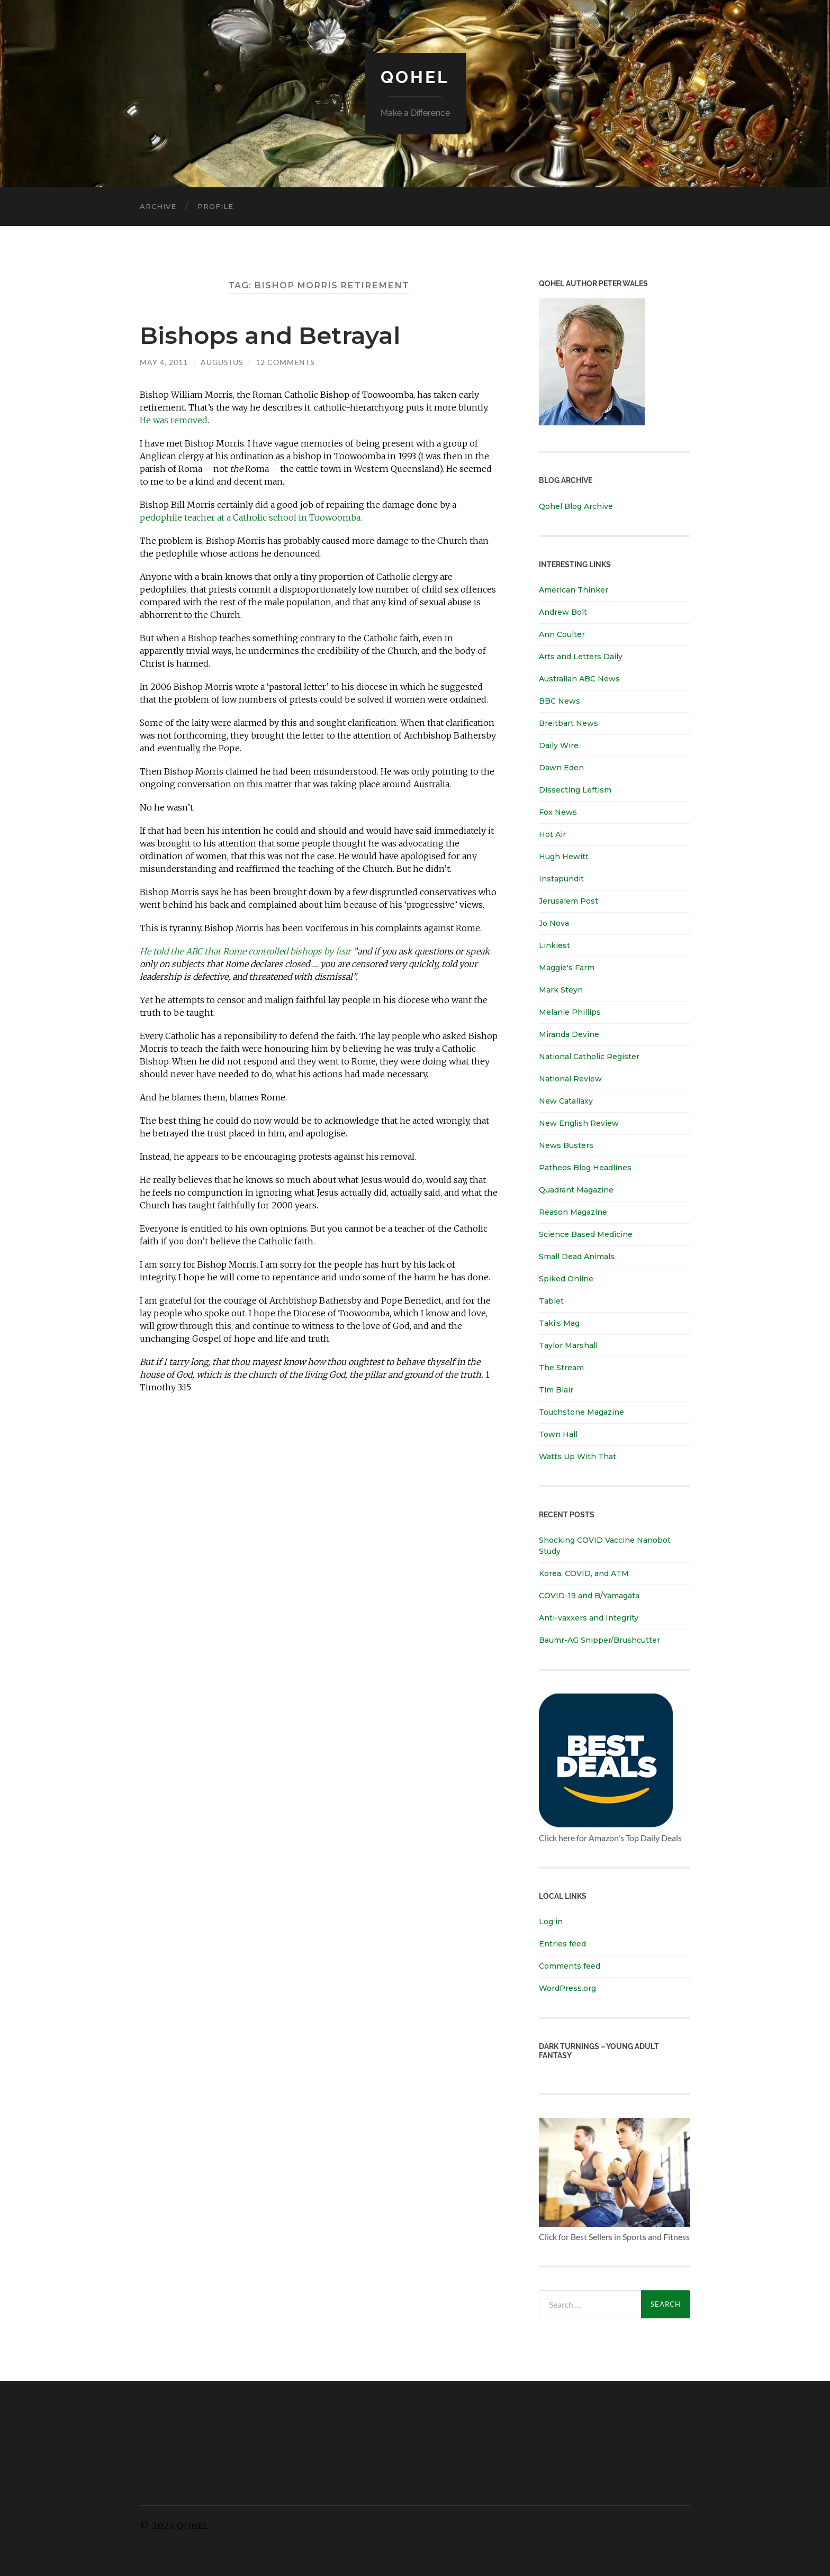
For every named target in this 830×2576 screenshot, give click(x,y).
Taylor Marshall (568, 1345)
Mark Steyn (561, 990)
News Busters (566, 1145)
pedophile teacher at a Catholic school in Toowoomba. (251, 517)
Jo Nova (554, 923)
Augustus (222, 362)
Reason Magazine (573, 1212)
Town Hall (558, 1434)
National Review (570, 1079)
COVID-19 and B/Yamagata (590, 1595)
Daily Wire (559, 745)
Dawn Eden (561, 767)
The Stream (561, 1367)
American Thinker (573, 590)
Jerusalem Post (568, 901)
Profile (215, 206)
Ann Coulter (562, 634)
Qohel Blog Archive (576, 506)
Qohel (415, 77)
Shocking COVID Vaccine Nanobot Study (605, 1545)
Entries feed (562, 1944)
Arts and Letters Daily (580, 656)
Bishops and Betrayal (270, 335)
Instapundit (561, 879)
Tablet (551, 1301)
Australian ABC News (579, 679)
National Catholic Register (589, 1056)
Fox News (558, 812)
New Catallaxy (566, 1101)
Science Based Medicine (586, 1234)
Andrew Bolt (563, 612)
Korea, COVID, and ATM (584, 1573)
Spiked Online (566, 1279)
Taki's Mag (559, 1323)
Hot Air (552, 834)
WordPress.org (567, 1988)
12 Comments (285, 362)
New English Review (579, 1123)
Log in (551, 1921)
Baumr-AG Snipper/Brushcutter (599, 1640)
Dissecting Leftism (575, 790)
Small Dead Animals (577, 1256)
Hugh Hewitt (564, 856)
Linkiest (554, 945)
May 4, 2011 (164, 362)
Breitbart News (568, 723)
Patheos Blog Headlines (585, 1167)
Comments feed (569, 1966)
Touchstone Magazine (581, 1412)
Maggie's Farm (566, 967)
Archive (158, 206)
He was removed (174, 420)
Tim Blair (556, 1390)
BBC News (559, 701)
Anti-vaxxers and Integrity (588, 1618)
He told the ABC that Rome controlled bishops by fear (245, 951)
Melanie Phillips (570, 1012)
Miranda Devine (569, 1034)
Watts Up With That (577, 1456)
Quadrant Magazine (576, 1190)
